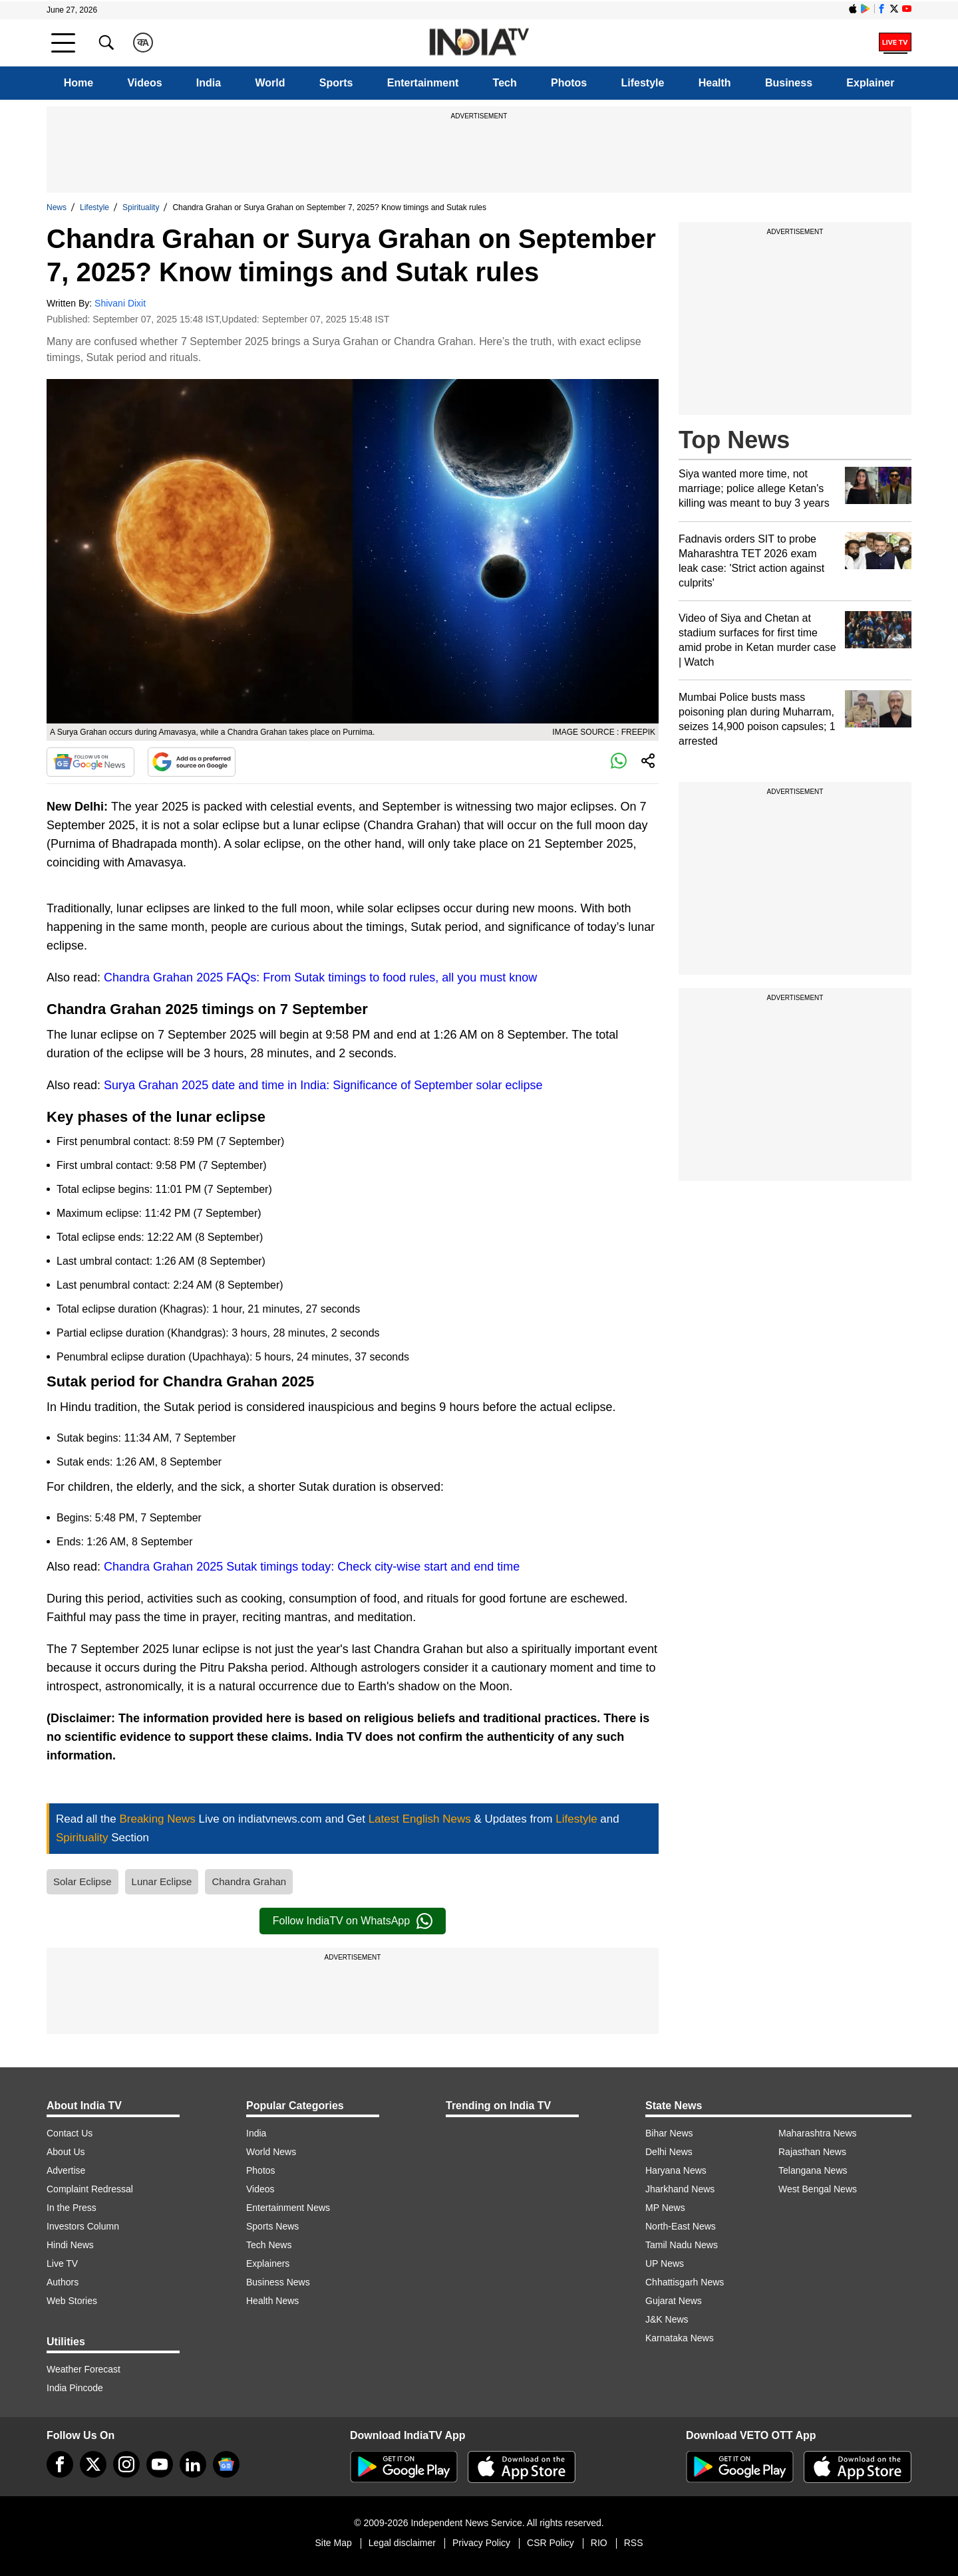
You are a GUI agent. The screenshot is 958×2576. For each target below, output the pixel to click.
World (270, 82)
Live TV (62, 2263)
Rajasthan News (812, 2151)
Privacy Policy (481, 2542)
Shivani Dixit (120, 303)
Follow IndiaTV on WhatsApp (352, 1921)
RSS (633, 2542)
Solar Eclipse (82, 1881)
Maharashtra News (817, 2133)
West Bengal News (817, 2189)
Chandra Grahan (249, 1881)
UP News (664, 2263)
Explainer (870, 82)
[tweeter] (93, 2464)
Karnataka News (679, 2338)
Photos (569, 82)
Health (715, 82)
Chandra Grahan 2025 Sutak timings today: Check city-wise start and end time (312, 1566)
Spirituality (140, 207)
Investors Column (83, 2226)
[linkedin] (193, 2464)
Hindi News (70, 2245)
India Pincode (75, 2388)
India (208, 82)
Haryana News (676, 2170)
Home (78, 82)
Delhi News (669, 2151)
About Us (66, 2151)
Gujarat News (673, 2300)
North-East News (680, 2226)
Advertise (66, 2170)
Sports (336, 82)
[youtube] (159, 2464)
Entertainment (423, 82)
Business (788, 82)
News (57, 207)
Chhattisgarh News (684, 2282)
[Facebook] (60, 2464)
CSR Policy (550, 2542)
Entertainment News (288, 2207)
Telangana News (813, 2170)
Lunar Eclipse (162, 1881)
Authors (63, 2282)
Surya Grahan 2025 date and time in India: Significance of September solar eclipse (323, 1085)
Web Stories (72, 2300)
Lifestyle (643, 82)
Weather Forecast (83, 2369)
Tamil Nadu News (681, 2245)
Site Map (333, 2542)
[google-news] (226, 2464)
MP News (665, 2207)
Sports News (272, 2226)
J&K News (667, 2319)
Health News (272, 2300)
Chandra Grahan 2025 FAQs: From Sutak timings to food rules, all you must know (320, 977)
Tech (505, 82)
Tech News (268, 2245)
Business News (278, 2282)
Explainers (267, 2263)
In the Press (71, 2207)
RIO (599, 2542)
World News (271, 2151)
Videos (144, 82)
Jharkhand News (680, 2189)
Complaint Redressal (90, 2189)
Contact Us (69, 2133)
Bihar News (669, 2133)
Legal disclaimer (402, 2542)
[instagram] (126, 2464)
